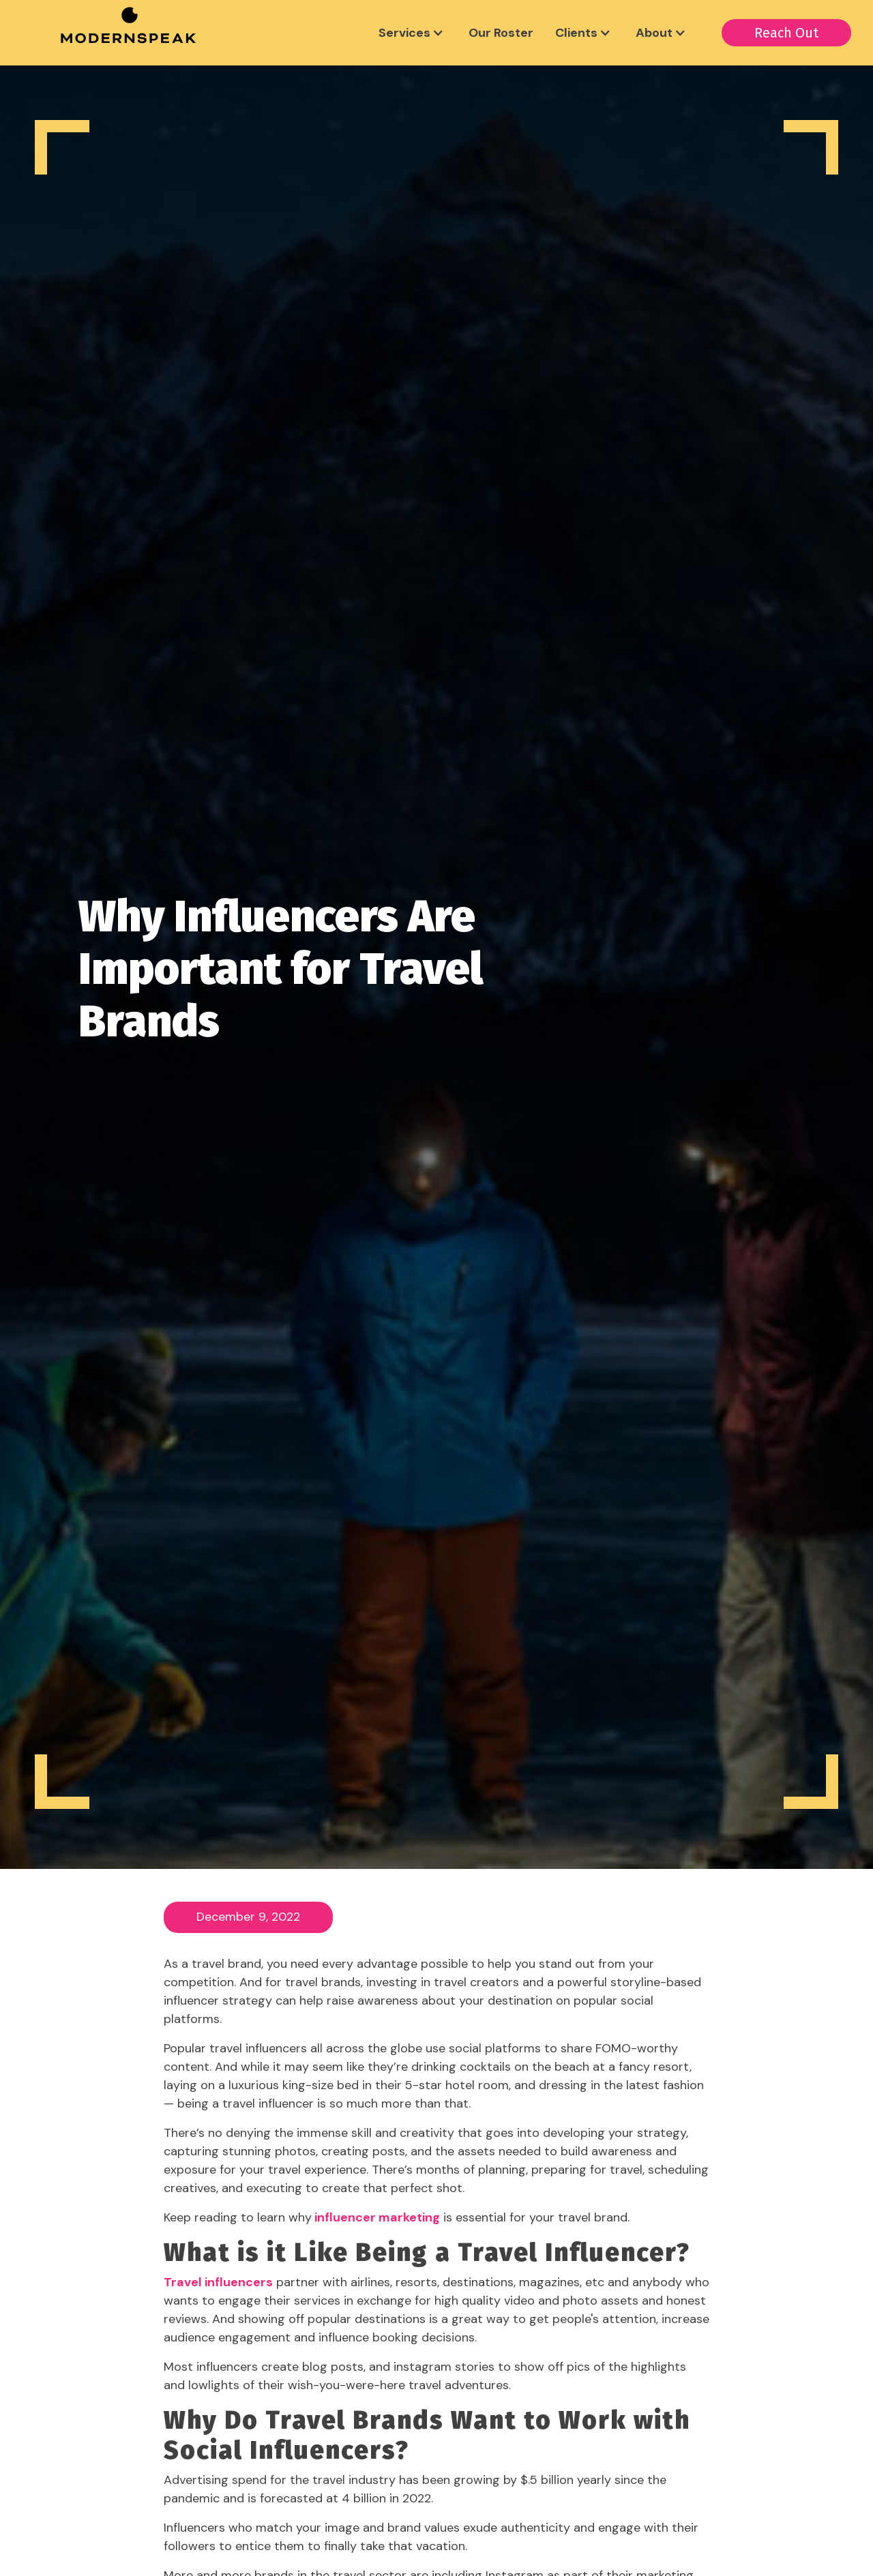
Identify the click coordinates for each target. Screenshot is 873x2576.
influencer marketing (376, 2217)
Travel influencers (218, 2282)
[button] (413, 33)
